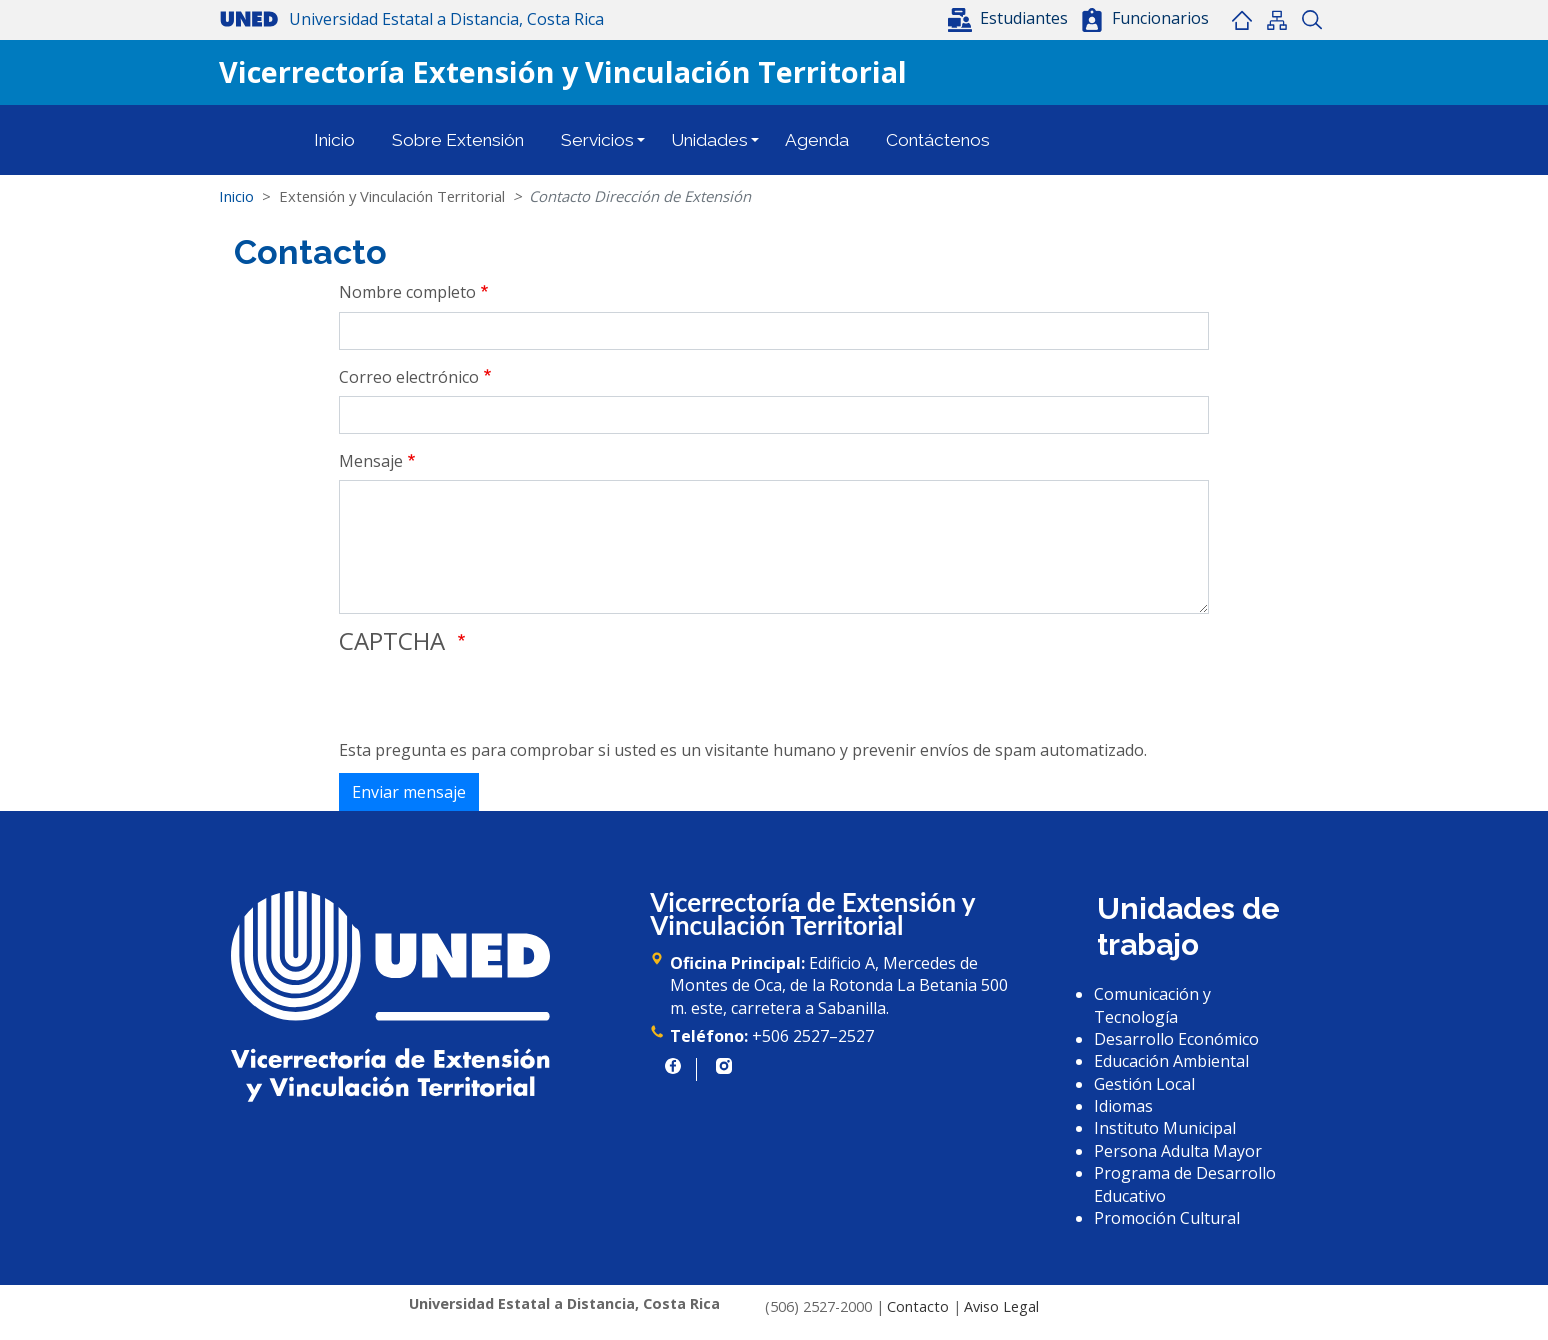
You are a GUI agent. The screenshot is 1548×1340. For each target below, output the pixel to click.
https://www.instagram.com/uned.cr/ (724, 1066)
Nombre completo (407, 292)
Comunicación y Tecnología (1152, 1005)
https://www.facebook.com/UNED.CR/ (673, 1066)
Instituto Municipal (1165, 1128)
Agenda (817, 140)
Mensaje (371, 461)
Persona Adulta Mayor (1178, 1151)
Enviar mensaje (409, 792)
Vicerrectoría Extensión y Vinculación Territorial (563, 71)
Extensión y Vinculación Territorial (392, 196)
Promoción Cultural (1167, 1218)
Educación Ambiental (1171, 1061)
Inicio (1241, 20)
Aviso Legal (1001, 1306)
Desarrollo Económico (1176, 1039)
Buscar (1311, 20)
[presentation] (491, 700)
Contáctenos (938, 140)
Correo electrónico (409, 377)
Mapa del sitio (1276, 20)
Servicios (597, 140)
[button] (1010, 18)
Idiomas (1123, 1106)
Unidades (709, 140)
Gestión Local (1144, 1084)
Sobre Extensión (458, 140)
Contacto (918, 1306)
